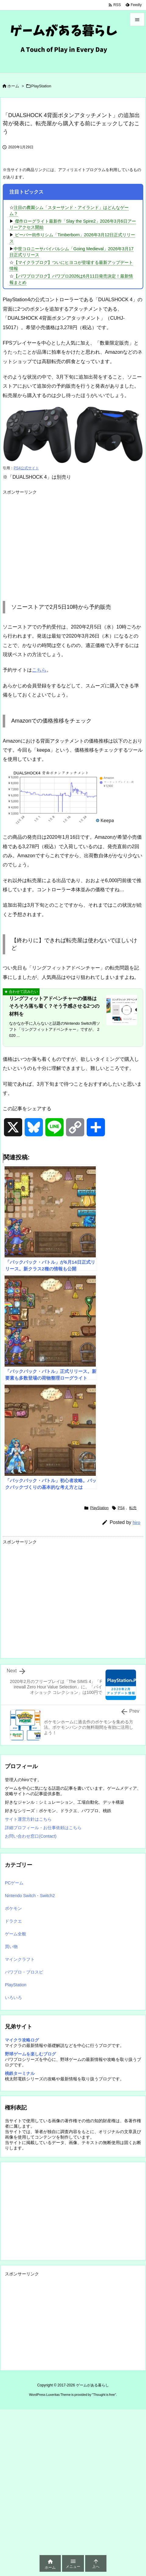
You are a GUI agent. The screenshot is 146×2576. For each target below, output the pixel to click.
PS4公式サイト (26, 468)
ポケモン (13, 1908)
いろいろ (13, 1997)
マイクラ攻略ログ (22, 2040)
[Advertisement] (54, 540)
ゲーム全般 (15, 1933)
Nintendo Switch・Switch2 (30, 1895)
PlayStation (41, 86)
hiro (136, 1522)
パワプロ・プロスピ (24, 1972)
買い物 (11, 1946)
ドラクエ (13, 1921)
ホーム (13, 86)
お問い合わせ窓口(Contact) (31, 1836)
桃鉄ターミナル (20, 2073)
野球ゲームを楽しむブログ (30, 2054)
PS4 (121, 1508)
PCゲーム (14, 1882)
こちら (39, 670)
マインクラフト (20, 1959)
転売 (133, 1508)
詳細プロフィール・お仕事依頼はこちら (43, 1827)
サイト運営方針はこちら (28, 1819)
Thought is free (104, 2394)
